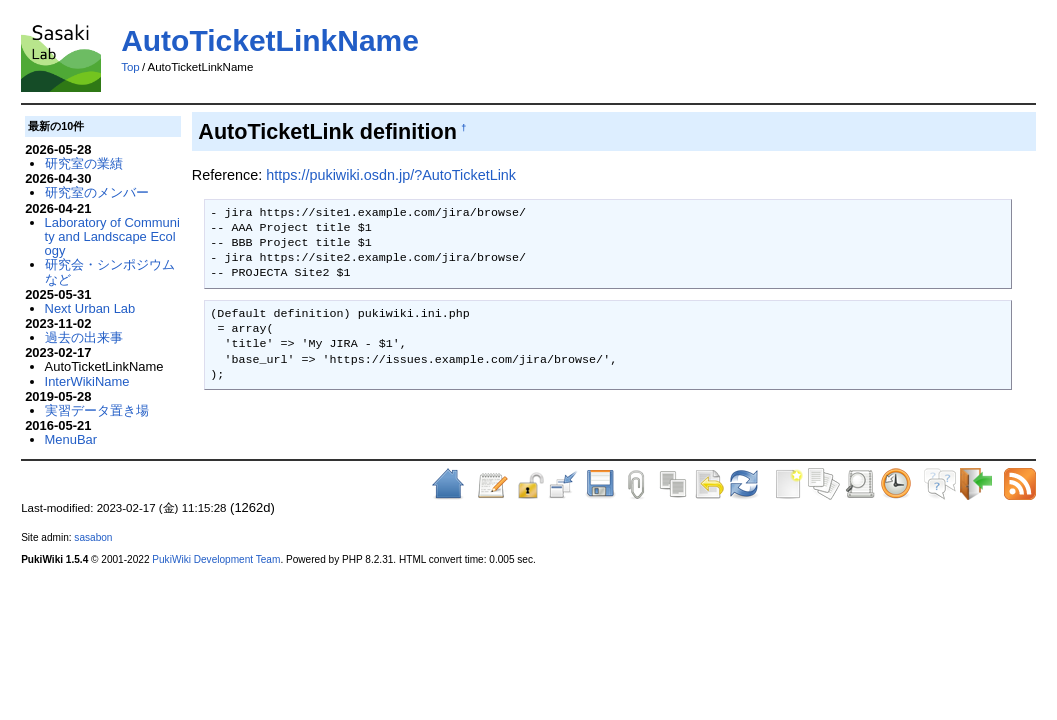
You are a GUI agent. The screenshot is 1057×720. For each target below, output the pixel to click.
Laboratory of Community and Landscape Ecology (112, 237)
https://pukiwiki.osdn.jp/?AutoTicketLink (391, 175)
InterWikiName (87, 381)
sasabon (93, 537)
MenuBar (71, 439)
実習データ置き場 (97, 410)
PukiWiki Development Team (216, 559)
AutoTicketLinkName (270, 40)
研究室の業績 (84, 163)
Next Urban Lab (90, 308)
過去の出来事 (84, 337)
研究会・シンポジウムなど (110, 271)
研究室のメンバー (97, 192)
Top (130, 67)
